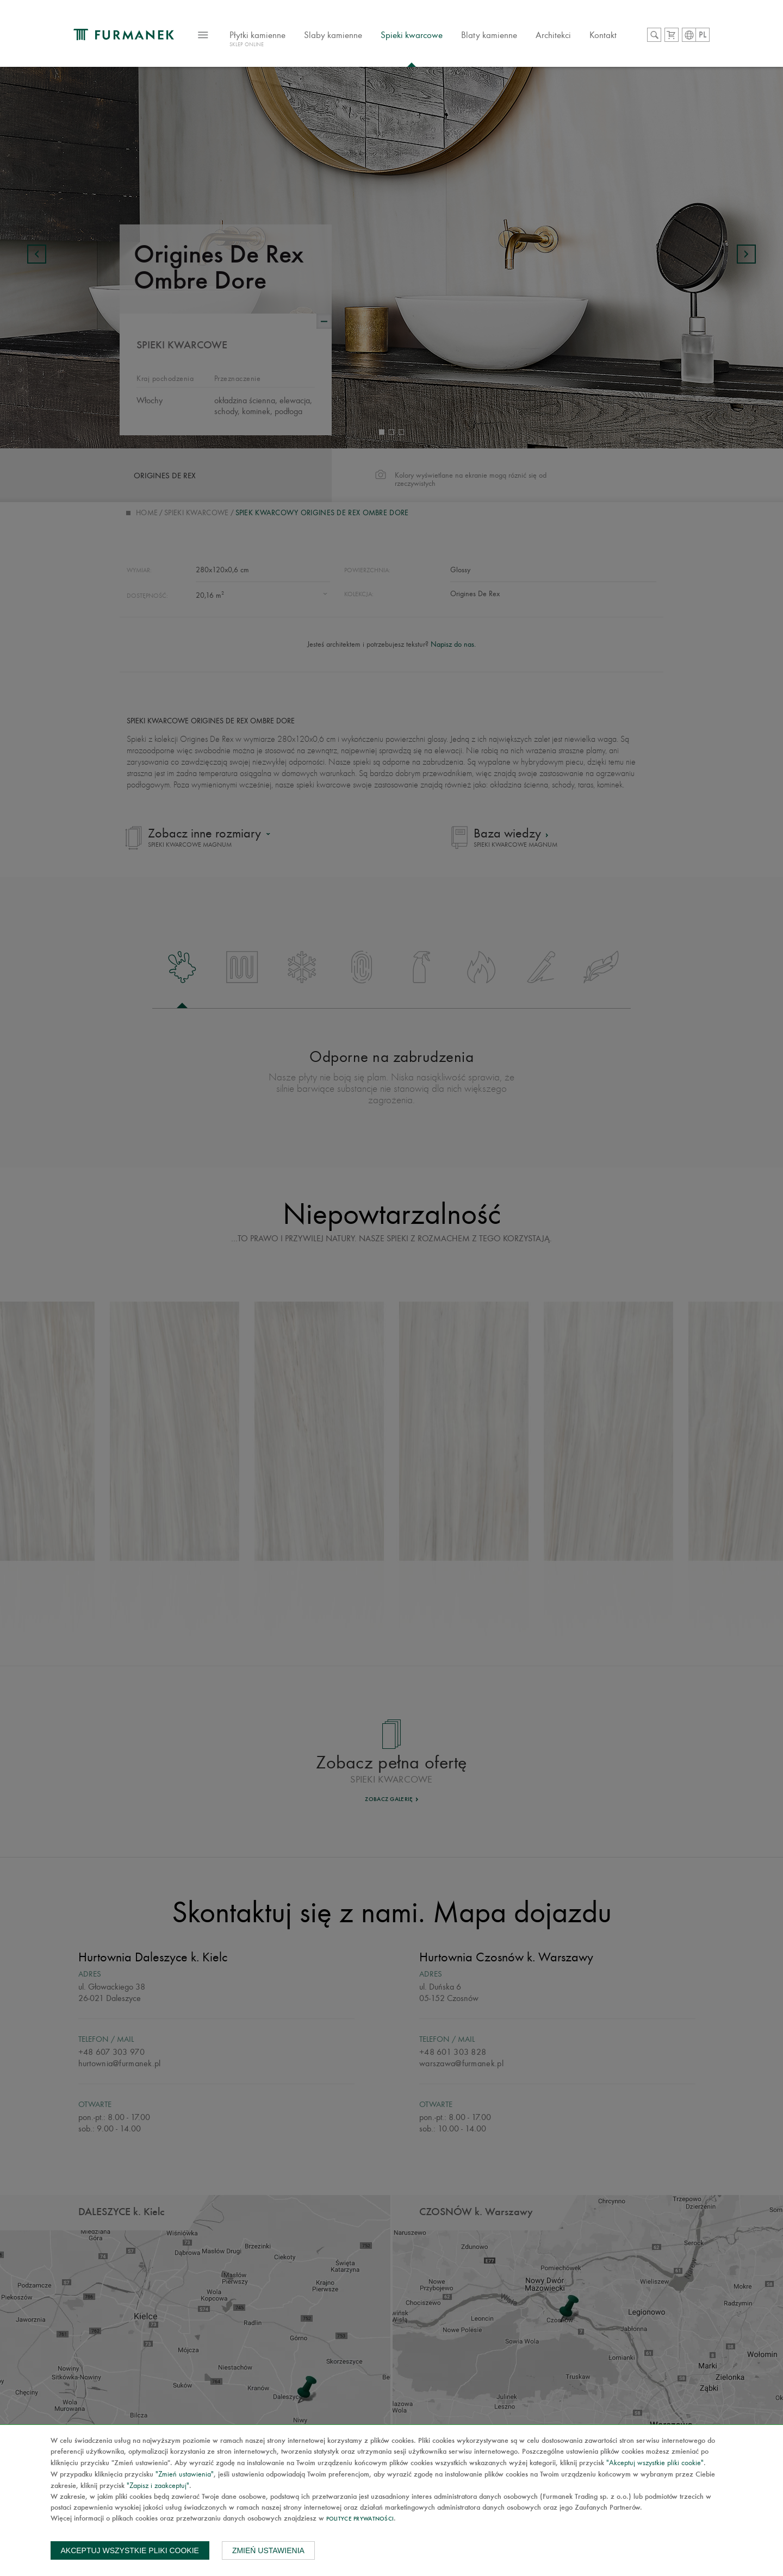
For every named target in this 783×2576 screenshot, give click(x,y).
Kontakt (603, 34)
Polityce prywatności (360, 2519)
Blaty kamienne (489, 34)
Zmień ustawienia (268, 2550)
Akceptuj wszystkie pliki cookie (130, 2550)
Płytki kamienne (257, 40)
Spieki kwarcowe (412, 34)
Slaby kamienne (333, 34)
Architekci (553, 34)
